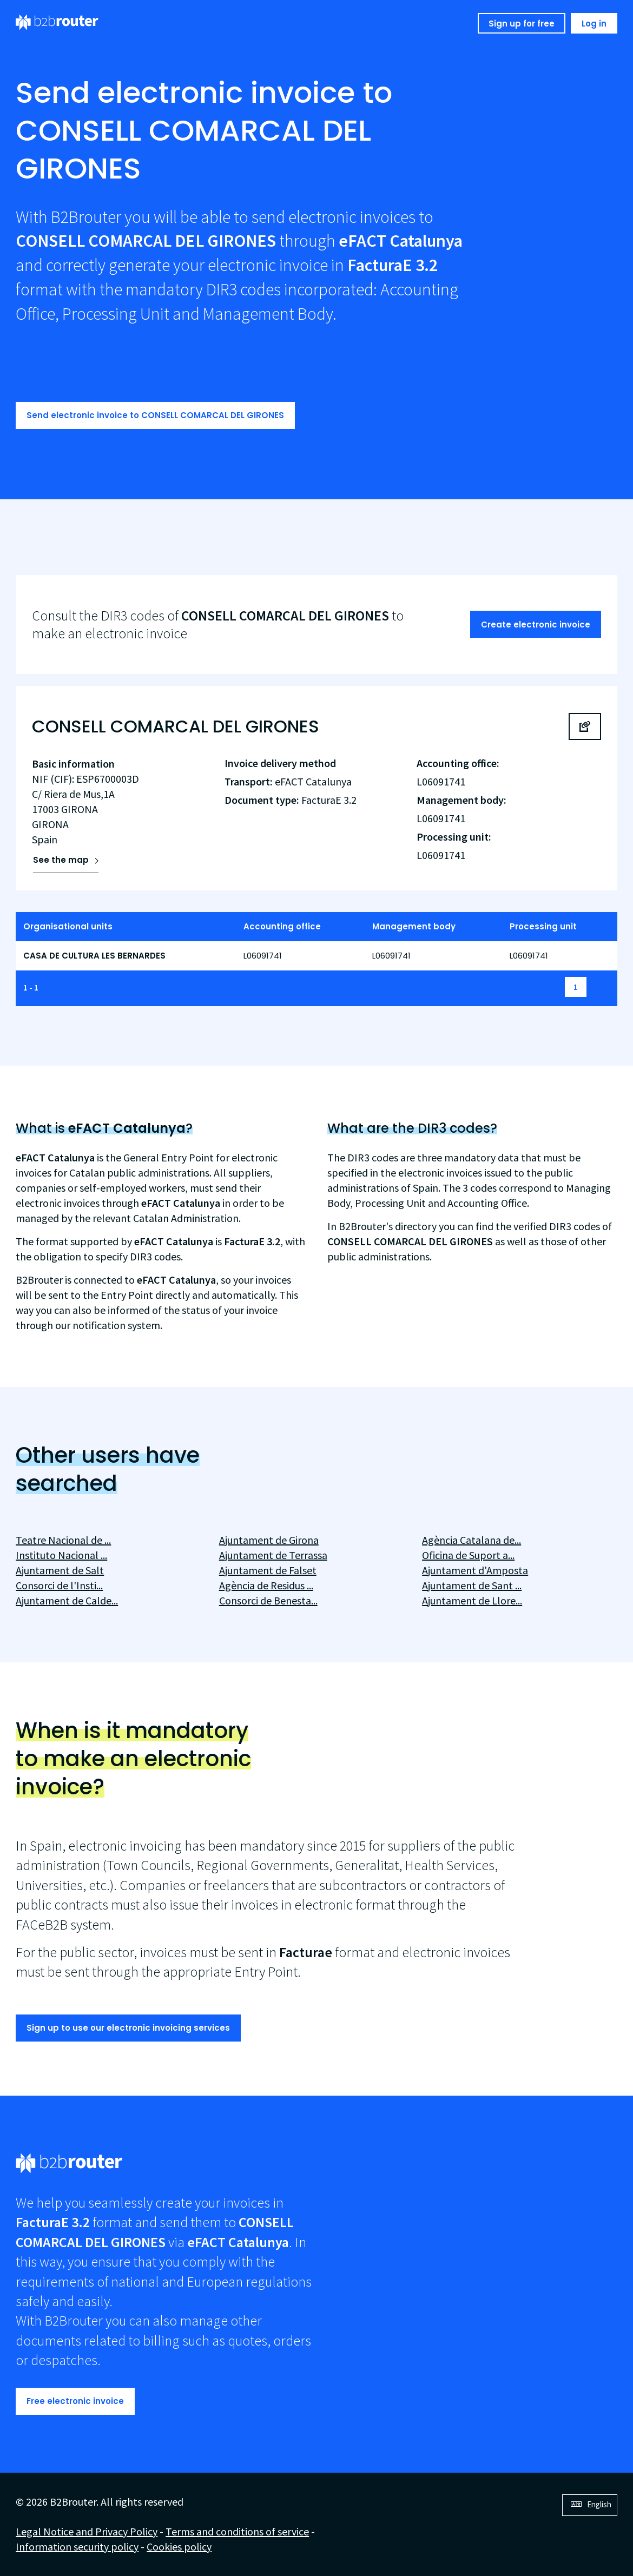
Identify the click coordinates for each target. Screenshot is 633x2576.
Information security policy (77, 2546)
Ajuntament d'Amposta (475, 1570)
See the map (61, 860)
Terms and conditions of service (237, 2531)
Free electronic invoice (75, 2401)
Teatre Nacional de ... (63, 1540)
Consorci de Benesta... (268, 1600)
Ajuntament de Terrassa (273, 1555)
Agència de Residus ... (266, 1585)
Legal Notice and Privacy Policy (86, 2531)
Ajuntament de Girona (269, 1540)
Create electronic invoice (535, 624)
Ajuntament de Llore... (472, 1600)
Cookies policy (179, 2546)
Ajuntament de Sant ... (472, 1585)
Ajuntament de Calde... (67, 1600)
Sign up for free (522, 23)
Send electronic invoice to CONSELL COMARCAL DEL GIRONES (155, 415)
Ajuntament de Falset (267, 1570)
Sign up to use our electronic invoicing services (128, 2027)
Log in (594, 23)
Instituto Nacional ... (61, 1555)
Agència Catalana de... (471, 1540)
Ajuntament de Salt (60, 1570)
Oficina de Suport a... (468, 1555)
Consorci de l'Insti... (59, 1585)
